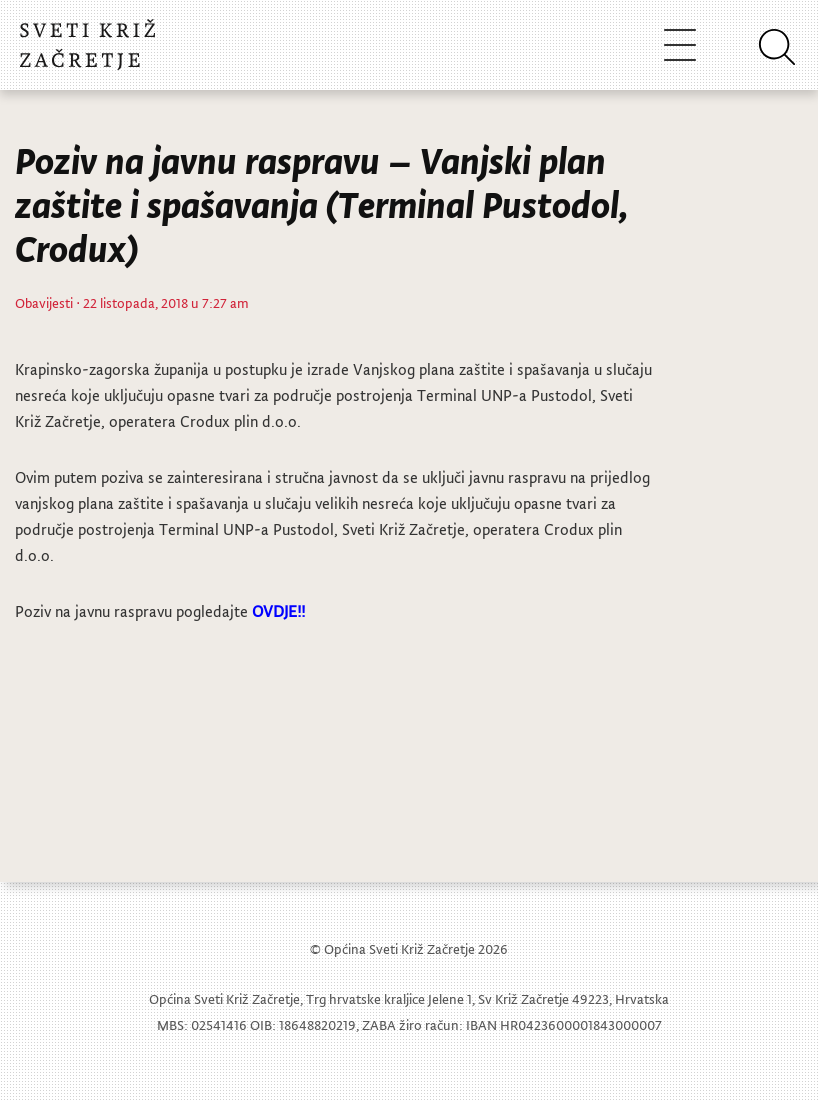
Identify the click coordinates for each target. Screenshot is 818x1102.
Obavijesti (44, 302)
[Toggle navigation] (680, 44)
